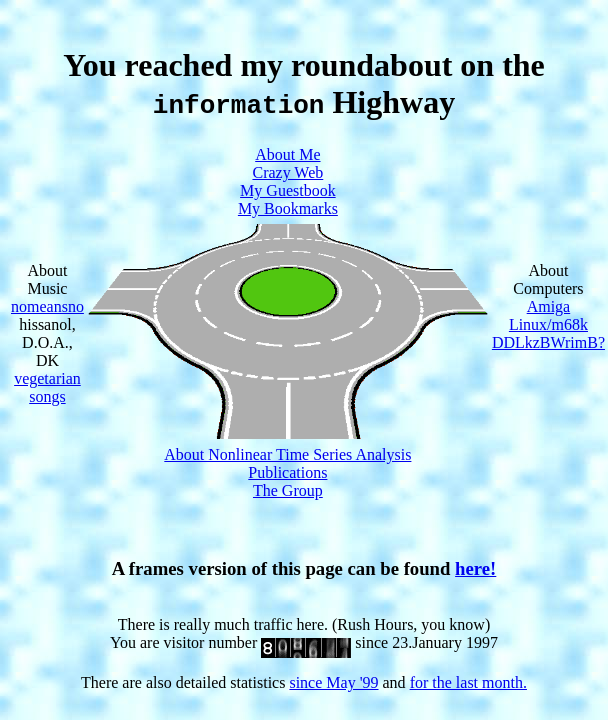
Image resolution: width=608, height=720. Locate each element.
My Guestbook (288, 190)
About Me (287, 154)
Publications (287, 472)
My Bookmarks (288, 208)
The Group (288, 490)
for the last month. (468, 682)
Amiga (549, 306)
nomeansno (47, 306)
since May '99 (333, 682)
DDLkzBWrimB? (548, 342)
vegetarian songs (47, 387)
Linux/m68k (548, 324)
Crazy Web (287, 172)
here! (475, 568)
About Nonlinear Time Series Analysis (287, 454)
